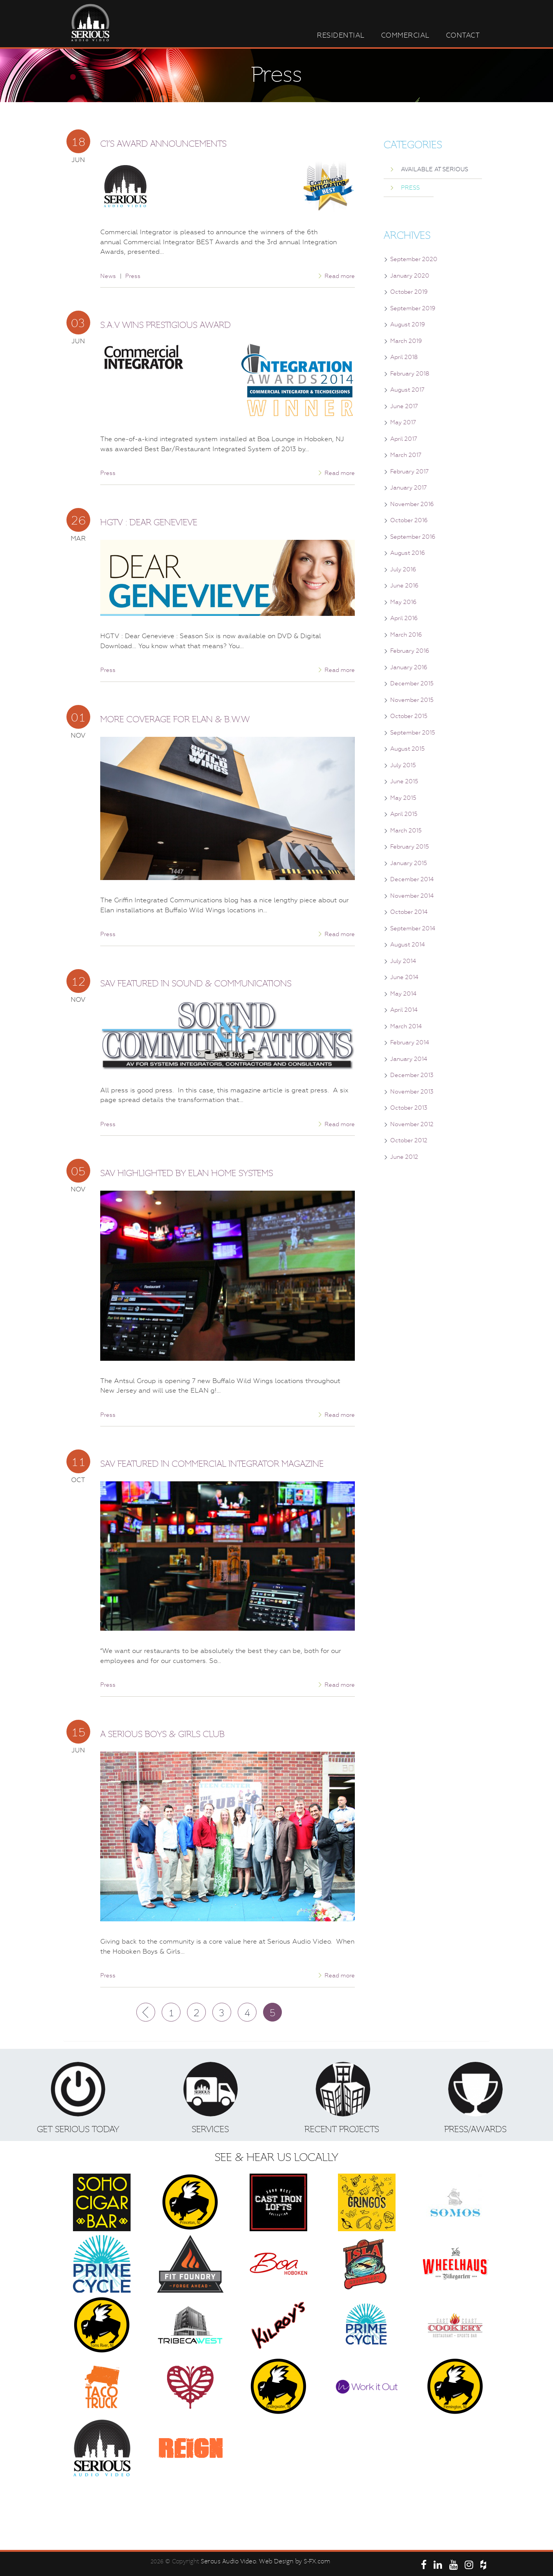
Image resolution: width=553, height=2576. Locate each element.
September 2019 (412, 308)
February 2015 (409, 846)
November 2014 (412, 895)
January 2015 (408, 863)
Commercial (405, 35)
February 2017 (409, 471)
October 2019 (409, 291)
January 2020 (409, 275)
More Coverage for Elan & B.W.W (175, 719)
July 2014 (403, 961)
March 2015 (406, 830)
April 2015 (403, 814)
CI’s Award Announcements (163, 143)
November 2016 (412, 504)
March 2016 (406, 634)
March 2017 (405, 455)
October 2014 (408, 911)
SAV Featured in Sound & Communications (195, 983)
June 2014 (404, 977)
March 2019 (406, 341)
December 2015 (412, 683)
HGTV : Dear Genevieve (148, 522)
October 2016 (409, 520)
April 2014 (403, 1009)
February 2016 (409, 650)
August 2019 (407, 324)
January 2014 (408, 1059)
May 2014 (403, 993)
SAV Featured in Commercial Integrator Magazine (212, 1463)
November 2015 (412, 700)
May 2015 (403, 797)
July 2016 (403, 569)
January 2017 (408, 487)
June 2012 (404, 1156)
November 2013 (412, 1091)
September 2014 (412, 928)
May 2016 (403, 602)
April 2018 (404, 357)
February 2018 (409, 373)
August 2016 (407, 552)
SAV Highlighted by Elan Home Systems (186, 1173)
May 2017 (403, 422)
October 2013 (408, 1107)
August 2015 (407, 748)
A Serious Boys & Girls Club (162, 1734)
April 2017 (403, 438)
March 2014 (406, 1026)
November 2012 (412, 1124)
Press (133, 276)
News (108, 276)
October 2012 (408, 1140)
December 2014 (412, 879)
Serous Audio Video (228, 2561)
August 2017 (407, 389)
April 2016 (404, 618)
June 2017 (404, 406)
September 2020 (413, 259)
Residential (341, 35)
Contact (463, 35)
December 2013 (412, 1075)
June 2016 (404, 585)
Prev (145, 2012)
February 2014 (409, 1042)
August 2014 (407, 944)
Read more (340, 276)
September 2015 (412, 732)
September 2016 (412, 536)
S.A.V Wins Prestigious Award (165, 325)
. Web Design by (280, 2561)
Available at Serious (434, 169)
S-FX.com (317, 2561)
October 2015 (408, 716)
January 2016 (408, 667)
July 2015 (403, 765)
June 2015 (404, 781)
